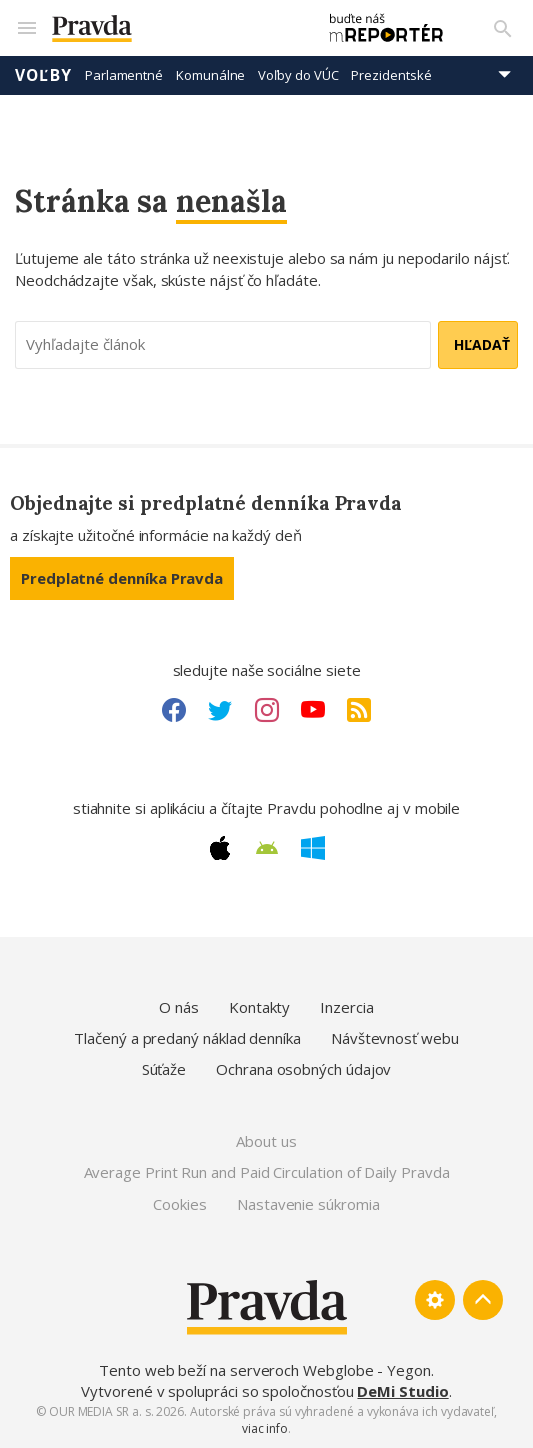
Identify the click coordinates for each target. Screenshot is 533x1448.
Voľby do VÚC (298, 75)
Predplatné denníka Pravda (122, 578)
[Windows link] (313, 848)
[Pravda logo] (174, 28)
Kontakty (259, 1007)
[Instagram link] (267, 710)
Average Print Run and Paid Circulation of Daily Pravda (267, 1172)
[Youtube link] (313, 710)
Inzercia (346, 1007)
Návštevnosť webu (395, 1038)
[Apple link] (220, 848)
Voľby (43, 75)
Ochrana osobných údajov (303, 1069)
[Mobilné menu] (26, 28)
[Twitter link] (220, 710)
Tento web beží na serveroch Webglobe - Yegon (265, 1370)
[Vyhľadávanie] (503, 28)
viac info (265, 1428)
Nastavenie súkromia (308, 1204)
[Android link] (267, 848)
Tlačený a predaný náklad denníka (187, 1038)
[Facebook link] (174, 710)
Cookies (179, 1204)
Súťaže (164, 1069)
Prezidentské (391, 75)
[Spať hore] (483, 1300)
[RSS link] (359, 710)
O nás (179, 1007)
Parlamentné (124, 75)
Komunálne (210, 75)
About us (266, 1141)
